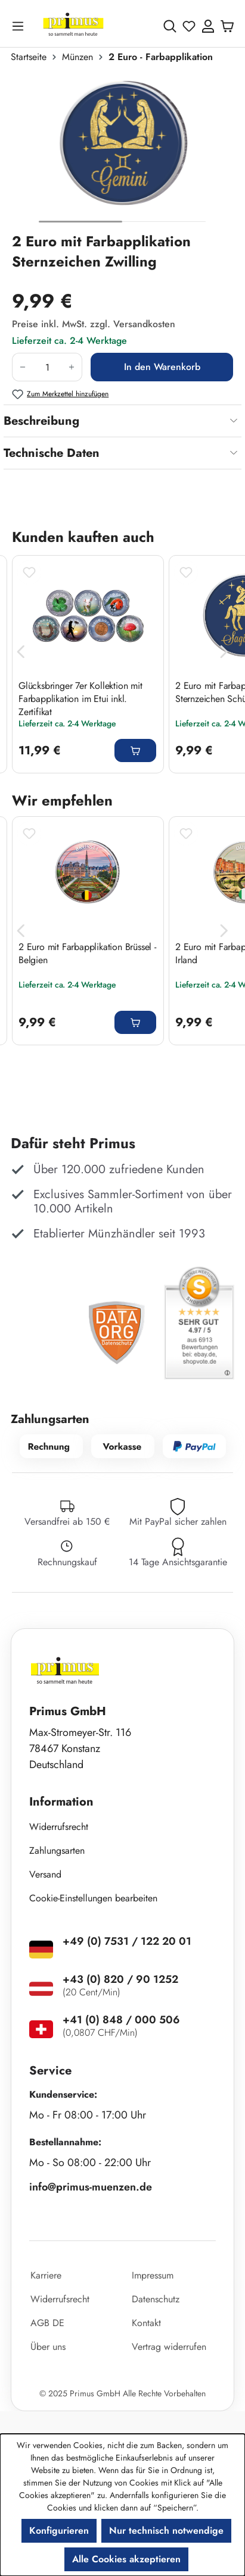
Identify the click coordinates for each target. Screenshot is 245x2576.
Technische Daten (52, 453)
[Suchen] (169, 26)
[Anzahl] (47, 367)
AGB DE (47, 2323)
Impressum (152, 2275)
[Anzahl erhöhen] (71, 367)
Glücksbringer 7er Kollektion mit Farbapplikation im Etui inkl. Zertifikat (80, 698)
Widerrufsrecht (58, 1827)
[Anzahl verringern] (22, 367)
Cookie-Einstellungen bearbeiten (93, 1898)
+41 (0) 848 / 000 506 (121, 2020)
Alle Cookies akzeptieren (126, 2559)
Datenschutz (155, 2299)
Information (61, 1801)
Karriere (45, 2275)
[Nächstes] (224, 651)
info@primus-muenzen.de (90, 2187)
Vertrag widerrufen (169, 2347)
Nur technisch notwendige (166, 2530)
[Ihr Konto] (208, 26)
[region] (122, 152)
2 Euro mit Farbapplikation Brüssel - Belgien (87, 954)
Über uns (48, 2347)
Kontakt (146, 2323)
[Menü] (20, 25)
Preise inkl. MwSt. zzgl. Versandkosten (93, 324)
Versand (45, 1874)
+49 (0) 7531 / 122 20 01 (127, 1941)
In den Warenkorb (162, 367)
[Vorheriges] (21, 651)
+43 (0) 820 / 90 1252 (120, 1979)
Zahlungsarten (57, 1850)
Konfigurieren (59, 2530)
